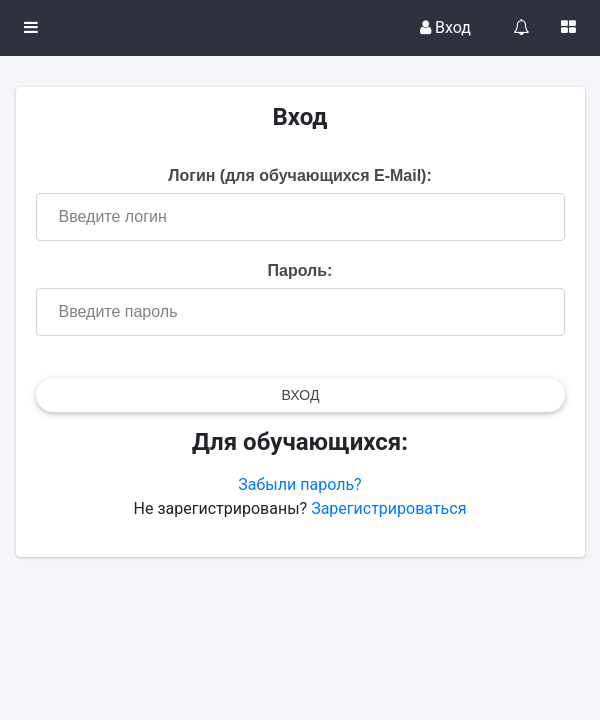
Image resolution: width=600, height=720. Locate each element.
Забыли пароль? (299, 484)
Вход (445, 27)
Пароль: (300, 270)
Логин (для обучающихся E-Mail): (300, 175)
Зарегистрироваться (388, 508)
